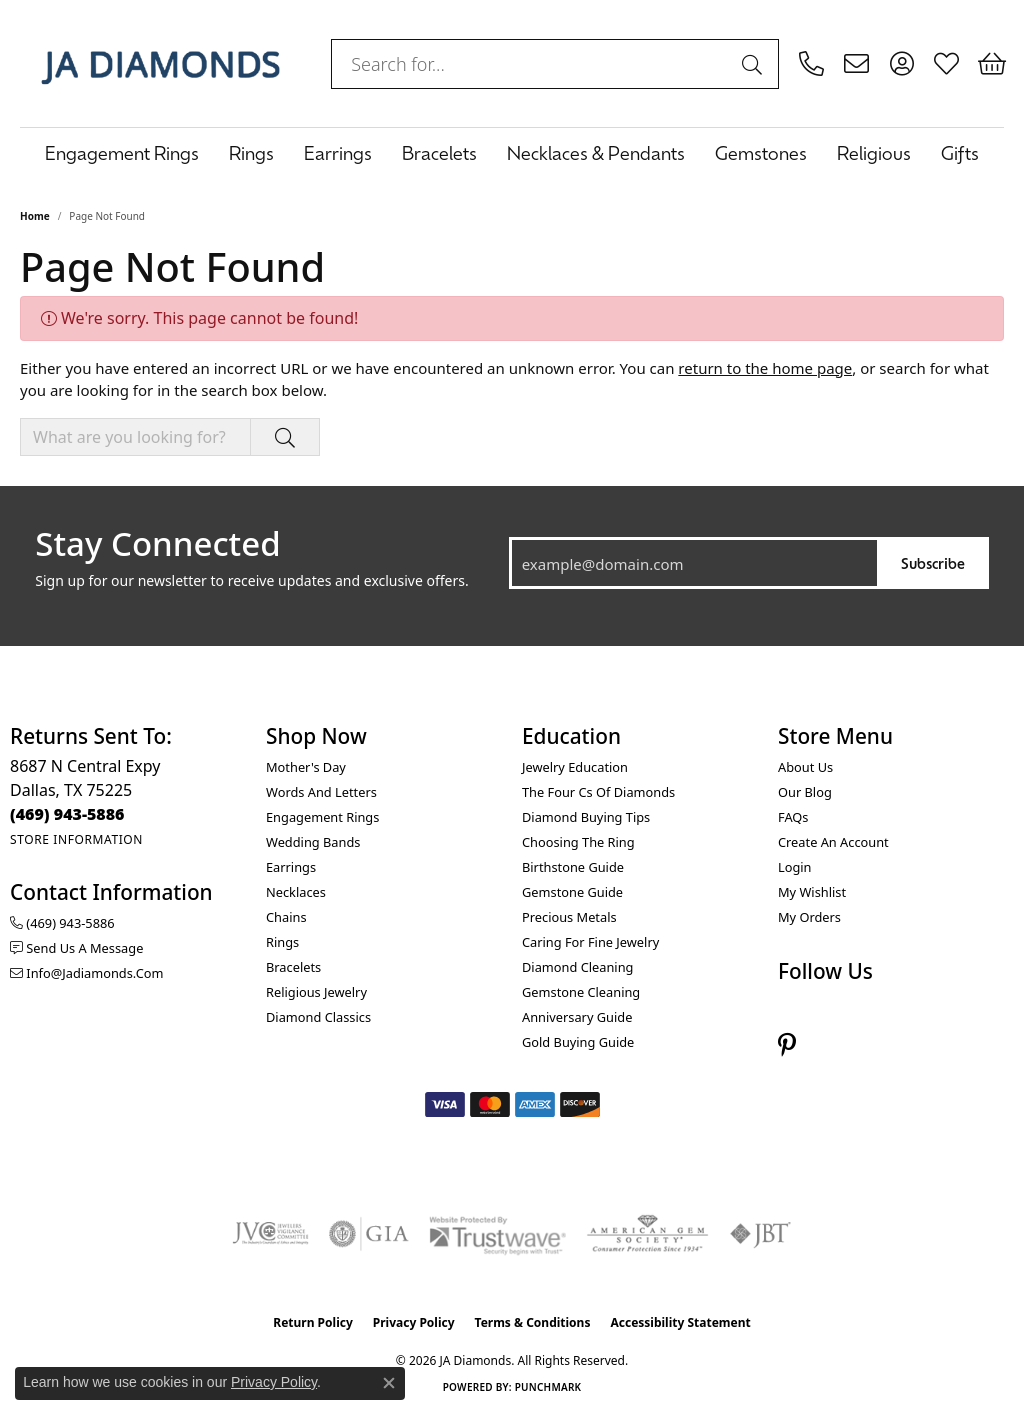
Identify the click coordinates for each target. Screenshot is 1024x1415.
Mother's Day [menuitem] (306, 767)
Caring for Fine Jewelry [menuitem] (590, 942)
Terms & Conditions (533, 1322)
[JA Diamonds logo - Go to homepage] (160, 63)
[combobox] (532, 64)
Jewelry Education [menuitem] (575, 767)
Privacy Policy (414, 1322)
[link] (811, 64)
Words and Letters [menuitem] (321, 792)
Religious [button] (874, 152)
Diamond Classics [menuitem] (318, 1017)
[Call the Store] (67, 814)
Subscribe (933, 562)
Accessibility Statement (680, 1322)
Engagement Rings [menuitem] (322, 817)
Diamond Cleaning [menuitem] (577, 967)
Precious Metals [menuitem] (569, 917)
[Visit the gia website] (369, 1234)
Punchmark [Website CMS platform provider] (548, 1387)
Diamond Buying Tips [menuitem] (586, 817)
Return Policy (313, 1322)
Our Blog (805, 792)
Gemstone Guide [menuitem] (572, 892)
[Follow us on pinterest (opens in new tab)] (787, 1044)
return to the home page (765, 368)
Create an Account (833, 842)
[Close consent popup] (389, 1383)
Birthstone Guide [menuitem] (573, 867)
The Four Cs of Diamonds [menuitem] (598, 792)
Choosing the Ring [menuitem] (578, 842)
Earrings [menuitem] (291, 867)
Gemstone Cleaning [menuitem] (581, 992)
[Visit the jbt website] (761, 1234)
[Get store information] (76, 839)
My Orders (809, 917)
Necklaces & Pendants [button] (596, 152)
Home (35, 216)
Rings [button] (251, 152)
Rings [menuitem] (282, 942)
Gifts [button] (960, 152)
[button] (901, 64)
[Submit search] (755, 64)
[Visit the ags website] (647, 1234)
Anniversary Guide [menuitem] (577, 1017)
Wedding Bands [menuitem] (313, 842)
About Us (805, 767)
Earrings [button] (338, 152)
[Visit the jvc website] (271, 1234)
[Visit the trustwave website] (497, 1234)
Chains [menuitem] (286, 917)
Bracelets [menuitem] (293, 967)
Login (795, 867)
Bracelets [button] (439, 152)
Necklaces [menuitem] (296, 892)
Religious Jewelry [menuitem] (316, 992)
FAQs (793, 817)
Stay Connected (157, 544)
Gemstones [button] (761, 152)
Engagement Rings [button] (122, 152)
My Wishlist (812, 892)
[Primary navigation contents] (512, 152)
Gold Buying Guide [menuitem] (578, 1042)
